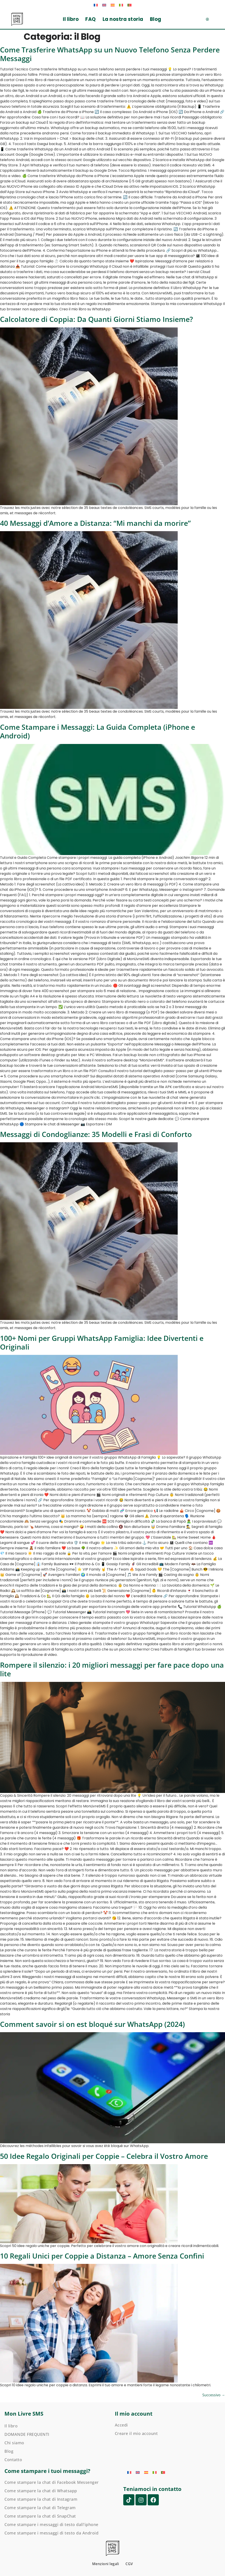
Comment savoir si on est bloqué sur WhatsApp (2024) (92, 2024)
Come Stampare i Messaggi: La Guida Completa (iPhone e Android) (97, 731)
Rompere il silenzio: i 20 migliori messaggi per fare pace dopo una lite (112, 1669)
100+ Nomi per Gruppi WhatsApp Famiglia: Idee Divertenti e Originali (101, 1342)
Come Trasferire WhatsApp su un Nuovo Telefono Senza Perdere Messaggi (110, 54)
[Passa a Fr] (96, 5)
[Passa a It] (121, 5)
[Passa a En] (104, 5)
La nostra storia (122, 19)
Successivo (213, 2395)
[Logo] (112, 2548)
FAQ (90, 19)
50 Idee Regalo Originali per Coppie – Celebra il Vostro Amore (104, 2156)
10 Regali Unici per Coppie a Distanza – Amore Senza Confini (102, 2256)
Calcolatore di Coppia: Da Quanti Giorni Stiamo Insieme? (96, 319)
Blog (155, 19)
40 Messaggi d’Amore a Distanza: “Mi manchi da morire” (95, 523)
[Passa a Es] (112, 5)
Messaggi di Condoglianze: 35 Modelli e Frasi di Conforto (96, 1134)
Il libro (70, 19)
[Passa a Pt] (129, 5)
